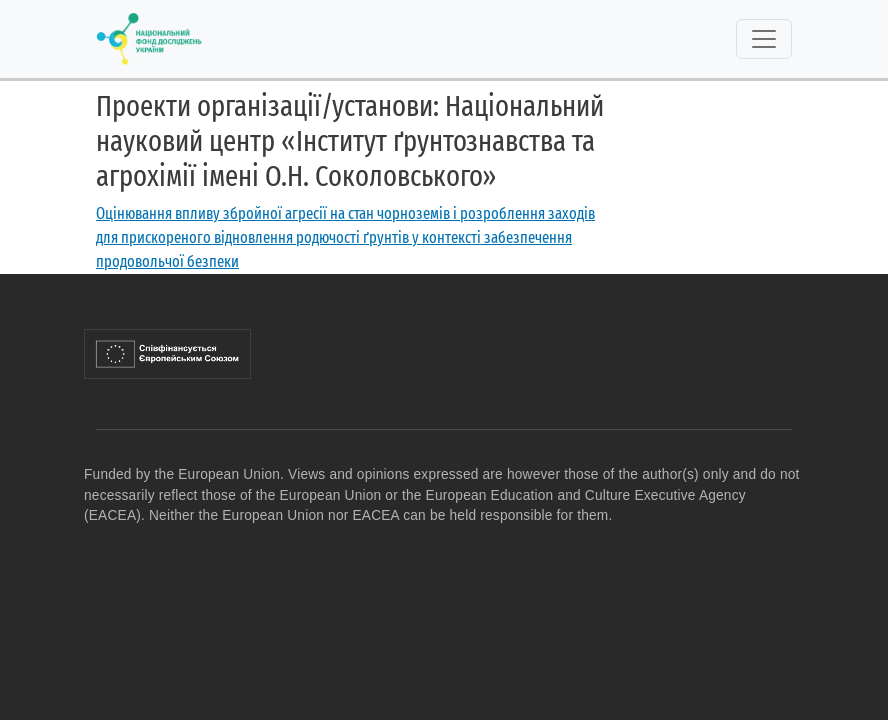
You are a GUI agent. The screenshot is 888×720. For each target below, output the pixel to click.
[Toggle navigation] (764, 39)
